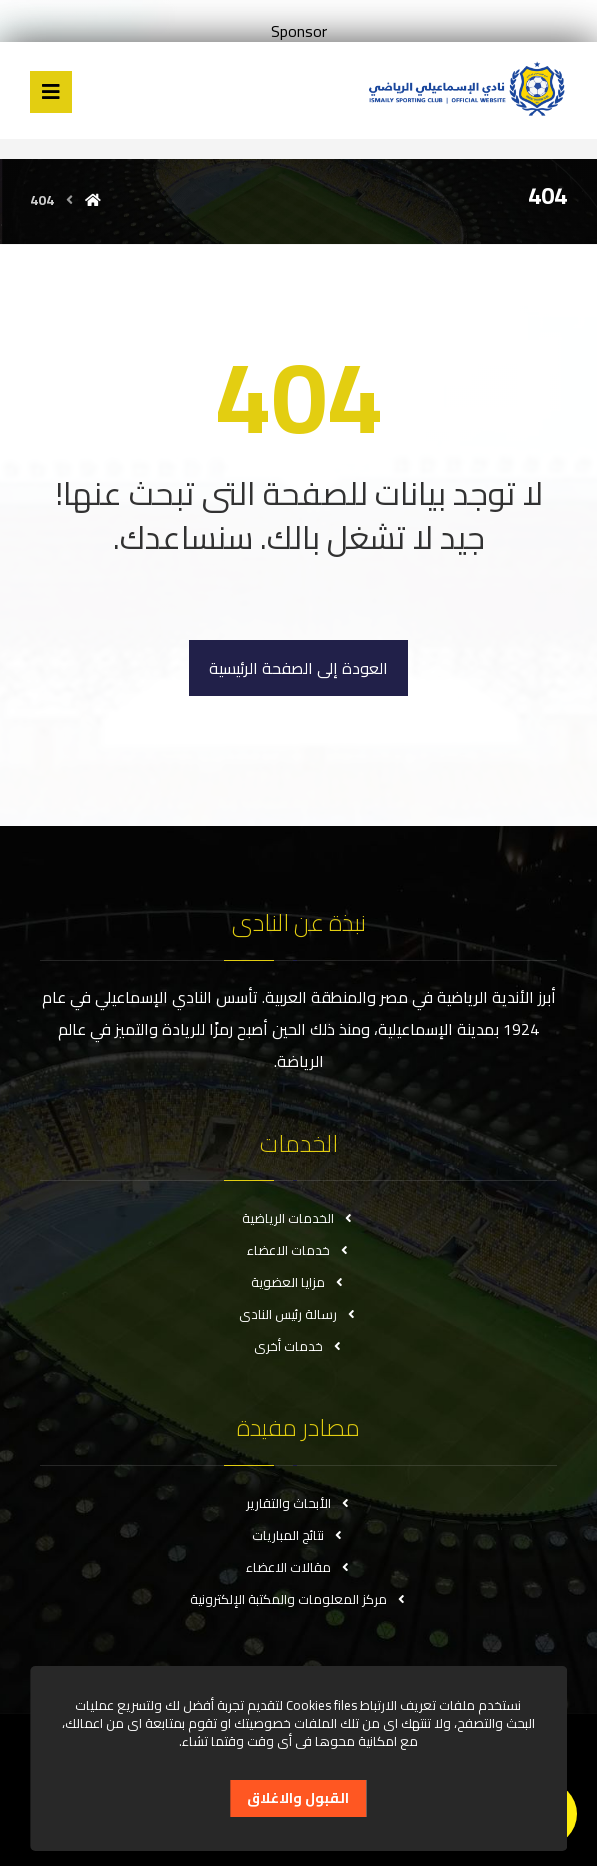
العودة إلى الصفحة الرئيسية (298, 668)
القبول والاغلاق (298, 1798)
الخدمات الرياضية (298, 1218)
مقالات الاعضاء (299, 1567)
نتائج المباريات (298, 1535)
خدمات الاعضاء (299, 1250)
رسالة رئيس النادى (298, 1314)
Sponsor (299, 31)
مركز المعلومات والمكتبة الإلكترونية (299, 1599)
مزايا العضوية (298, 1282)
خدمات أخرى (299, 1346)
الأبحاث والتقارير (299, 1503)
